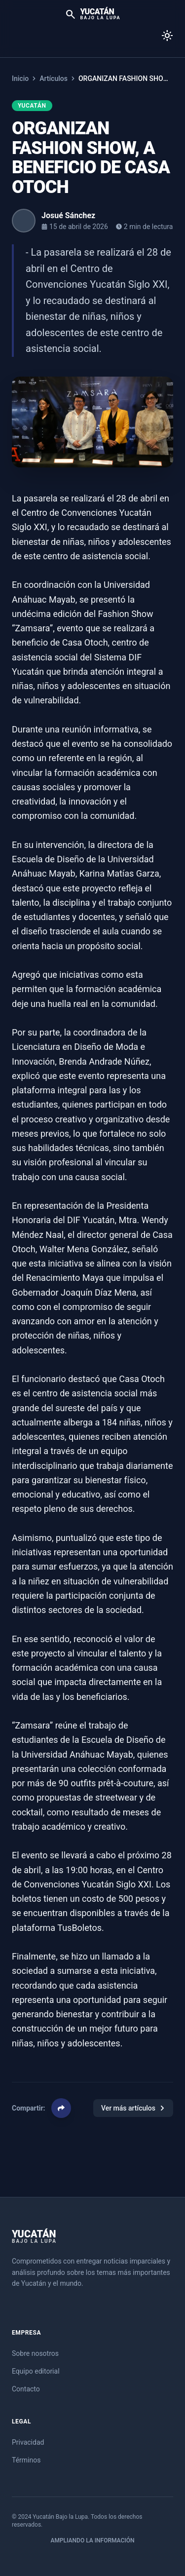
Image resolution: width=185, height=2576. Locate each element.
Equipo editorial (36, 2371)
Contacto (26, 2389)
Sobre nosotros (35, 2353)
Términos (26, 2460)
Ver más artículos (133, 2108)
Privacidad (28, 2442)
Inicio (20, 78)
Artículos (53, 78)
